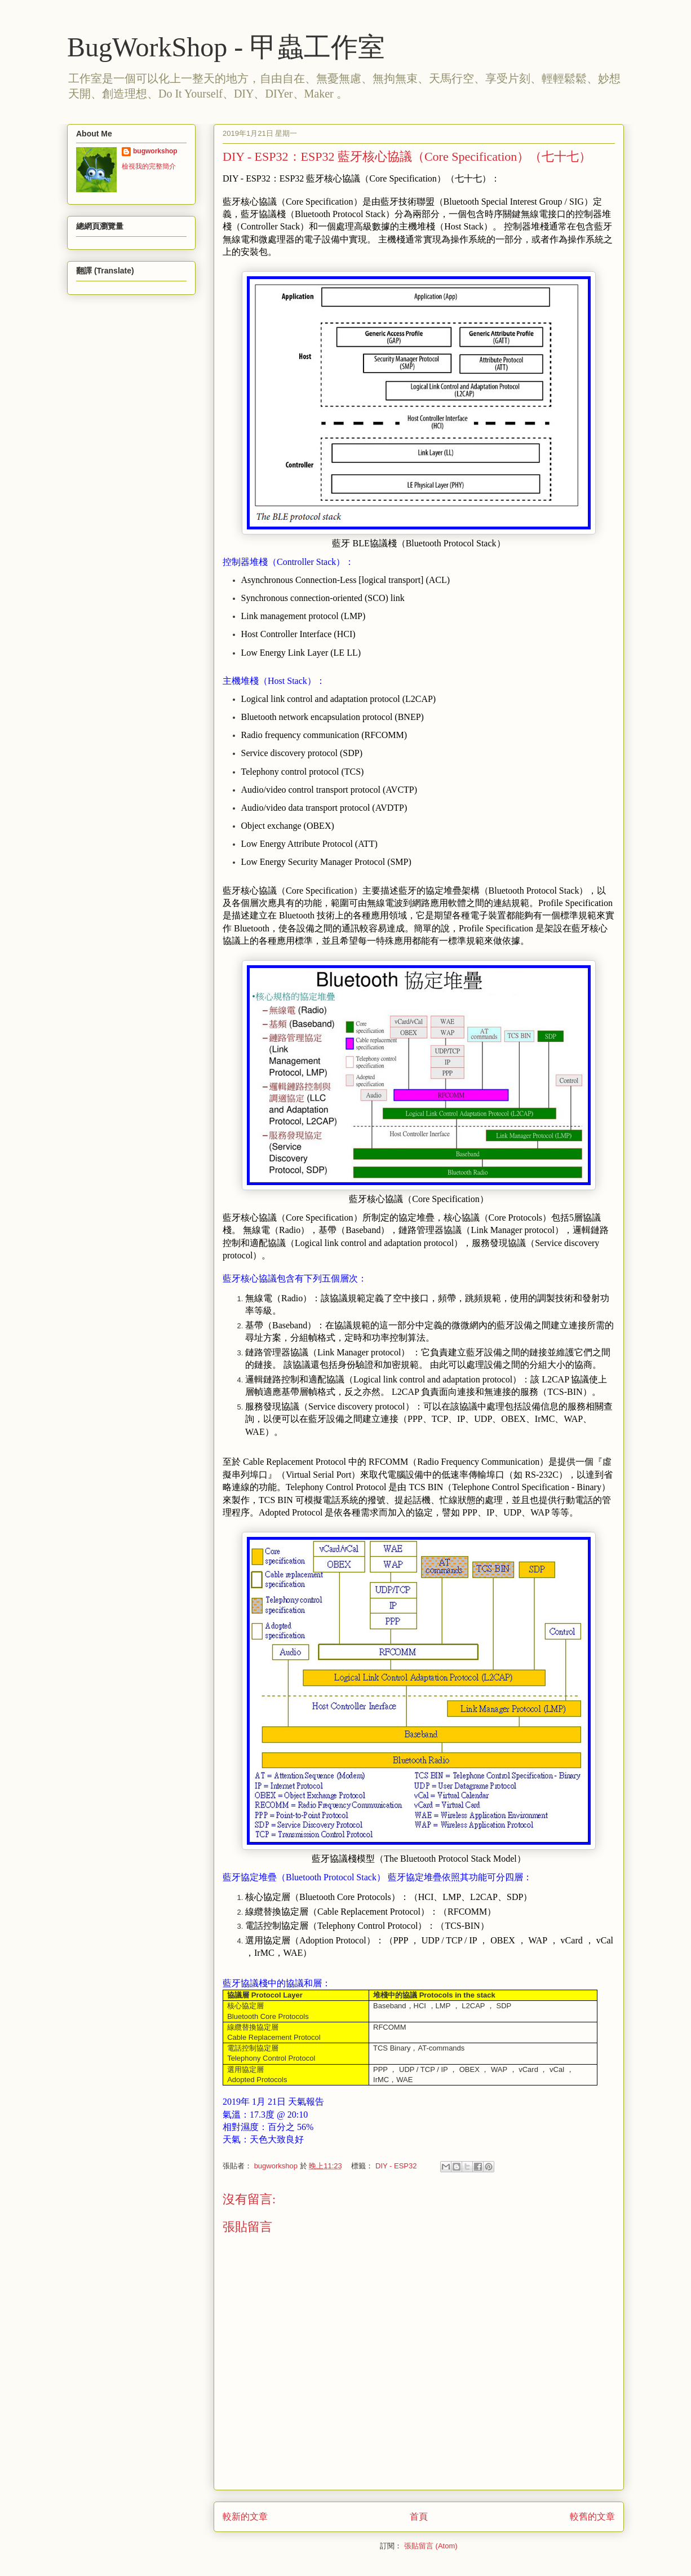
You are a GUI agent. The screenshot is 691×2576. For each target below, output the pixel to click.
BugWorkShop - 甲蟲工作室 (226, 47)
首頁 (419, 2516)
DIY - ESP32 (396, 2166)
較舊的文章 (592, 2516)
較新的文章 (245, 2516)
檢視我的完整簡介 (149, 166)
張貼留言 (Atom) (431, 2546)
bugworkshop (155, 151)
